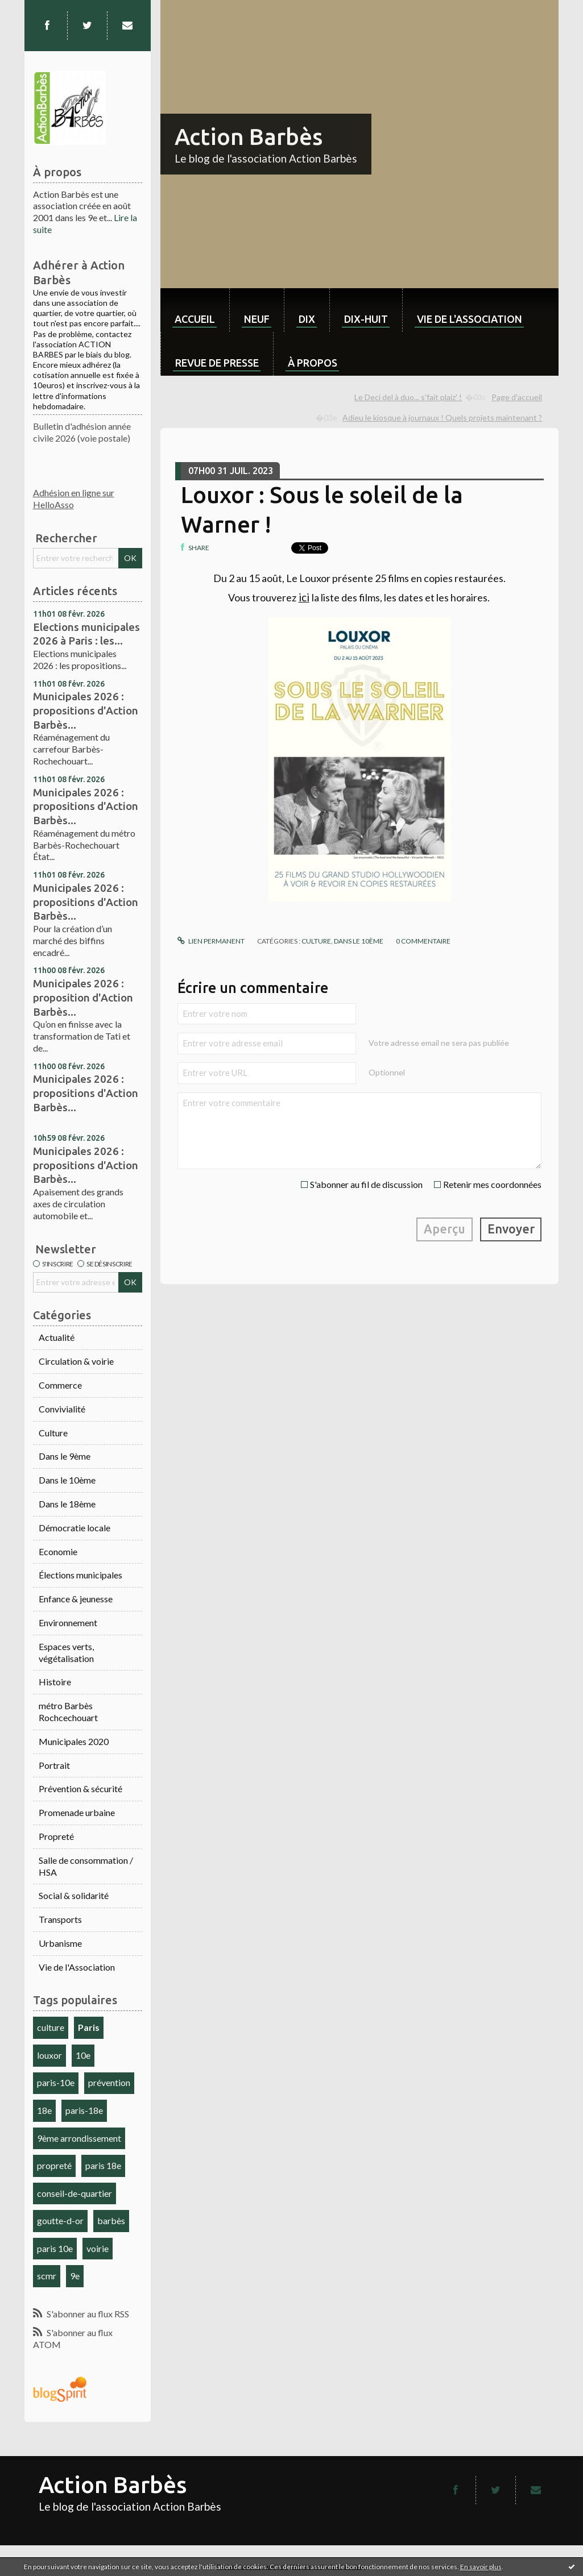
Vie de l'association (469, 319)
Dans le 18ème (67, 1503)
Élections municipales (80, 1574)
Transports (60, 1919)
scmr (46, 2275)
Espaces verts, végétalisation (66, 1652)
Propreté (56, 1836)
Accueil (195, 319)
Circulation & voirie (76, 1361)
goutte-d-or (60, 2220)
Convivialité (62, 1408)
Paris (89, 2027)
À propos (312, 362)
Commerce (60, 1385)
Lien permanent (211, 941)
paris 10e (55, 2248)
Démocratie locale (74, 1527)
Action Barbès (248, 136)
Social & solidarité (74, 1895)
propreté (54, 2165)
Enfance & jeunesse (76, 1598)
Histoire (55, 1681)
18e (44, 2110)
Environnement (68, 1622)
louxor (49, 2055)
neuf (257, 319)
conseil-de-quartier (74, 2193)
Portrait (54, 1765)
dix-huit (366, 319)
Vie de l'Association (77, 1967)
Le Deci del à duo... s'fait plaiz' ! (408, 397)
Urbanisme (60, 1943)
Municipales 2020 (74, 1741)
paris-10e (56, 2082)
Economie (58, 1551)
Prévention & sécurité (80, 1788)
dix (307, 319)
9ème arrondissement (79, 2138)
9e (75, 2275)
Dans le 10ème (67, 1479)
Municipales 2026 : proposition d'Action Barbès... (83, 997)
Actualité (57, 1337)
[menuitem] (194, 310)
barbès (111, 2220)
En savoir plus (481, 2566)
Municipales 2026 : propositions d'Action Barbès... (85, 710)
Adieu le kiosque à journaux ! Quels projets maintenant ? (442, 417)
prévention (109, 2082)
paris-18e (84, 2110)
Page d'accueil (516, 397)
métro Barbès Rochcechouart (68, 1711)
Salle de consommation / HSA (86, 1866)
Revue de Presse (217, 362)
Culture (53, 1432)
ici (304, 597)
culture (50, 2027)
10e (83, 2055)
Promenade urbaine (77, 1812)
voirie (97, 2248)
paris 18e (103, 2165)
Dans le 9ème (64, 1456)
